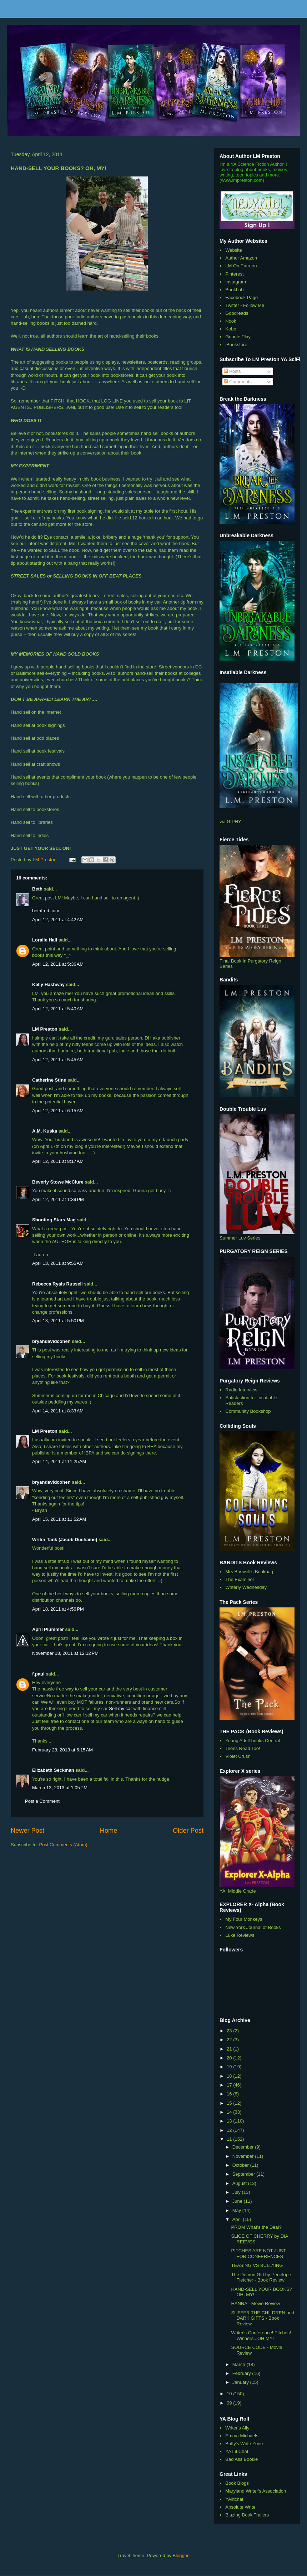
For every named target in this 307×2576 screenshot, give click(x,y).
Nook (230, 321)
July (237, 2192)
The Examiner (239, 1579)
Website (233, 250)
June (238, 2201)
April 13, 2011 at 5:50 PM (58, 1320)
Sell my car (121, 1708)
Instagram (235, 281)
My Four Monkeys (243, 1919)
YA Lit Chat (236, 2451)
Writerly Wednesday (246, 1587)
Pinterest (234, 274)
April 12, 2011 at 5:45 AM (58, 1059)
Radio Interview (241, 1389)
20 (230, 2058)
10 (230, 2393)
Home (108, 1830)
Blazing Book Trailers (247, 2515)
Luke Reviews (239, 1935)
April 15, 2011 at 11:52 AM (59, 1519)
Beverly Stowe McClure (58, 1182)
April (237, 2219)
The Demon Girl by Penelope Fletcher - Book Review (261, 2277)
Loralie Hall (44, 940)
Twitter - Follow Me (244, 305)
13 (230, 2121)
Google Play (238, 336)
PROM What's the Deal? (256, 2227)
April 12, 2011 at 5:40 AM (58, 1008)
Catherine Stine (49, 1080)
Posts (232, 371)
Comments (238, 381)
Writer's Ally (237, 2428)
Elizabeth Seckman (53, 1770)
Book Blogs (237, 2483)
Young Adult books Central (252, 1740)
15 (230, 2103)
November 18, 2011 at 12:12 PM (65, 1653)
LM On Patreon (241, 265)
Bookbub (234, 289)
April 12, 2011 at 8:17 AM (58, 1161)
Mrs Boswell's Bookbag (249, 1571)
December (243, 2147)
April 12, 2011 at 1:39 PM (58, 1199)
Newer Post (27, 1830)
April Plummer (48, 1629)
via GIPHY (230, 821)
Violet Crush (238, 1756)
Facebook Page (241, 297)
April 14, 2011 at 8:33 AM (58, 1410)
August (240, 2183)
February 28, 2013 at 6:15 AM (62, 1750)
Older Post (188, 1830)
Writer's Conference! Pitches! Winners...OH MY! (261, 2335)
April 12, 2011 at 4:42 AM (58, 919)
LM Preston (44, 1029)
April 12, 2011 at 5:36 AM (58, 964)
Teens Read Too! (242, 1748)
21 (230, 2049)
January (241, 2382)
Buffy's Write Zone (244, 2443)
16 (230, 2094)
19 (230, 2066)
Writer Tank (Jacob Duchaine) (64, 1539)
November (243, 2156)
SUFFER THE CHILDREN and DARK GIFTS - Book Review (262, 2318)
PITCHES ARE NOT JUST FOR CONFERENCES (258, 2253)
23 (230, 2030)
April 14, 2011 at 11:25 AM (59, 1461)
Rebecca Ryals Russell (57, 1284)
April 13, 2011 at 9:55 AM (58, 1263)
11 (230, 2139)
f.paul (38, 1674)
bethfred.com (45, 910)
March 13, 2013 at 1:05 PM (59, 1787)
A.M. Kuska (44, 1131)
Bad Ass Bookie (241, 2459)
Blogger (180, 2555)
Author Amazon (241, 258)
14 (230, 2112)
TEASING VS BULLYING (257, 2265)
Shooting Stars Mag (54, 1219)
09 (230, 2403)
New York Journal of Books (253, 1927)
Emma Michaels (241, 2435)
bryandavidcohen (51, 1341)
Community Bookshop (248, 1411)
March (239, 2364)
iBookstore (236, 344)
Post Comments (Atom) (63, 1844)
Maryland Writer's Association (255, 2491)
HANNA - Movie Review (255, 2303)
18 (230, 2076)
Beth (37, 889)
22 (230, 2039)
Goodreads (236, 313)
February (242, 2373)
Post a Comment (42, 1801)
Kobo (230, 329)
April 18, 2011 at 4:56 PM (58, 1609)
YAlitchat (234, 2499)
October (241, 2165)
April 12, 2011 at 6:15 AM (58, 1110)
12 (230, 2130)
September (244, 2174)
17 (230, 2085)
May (237, 2210)
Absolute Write (240, 2507)
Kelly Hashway (48, 984)
